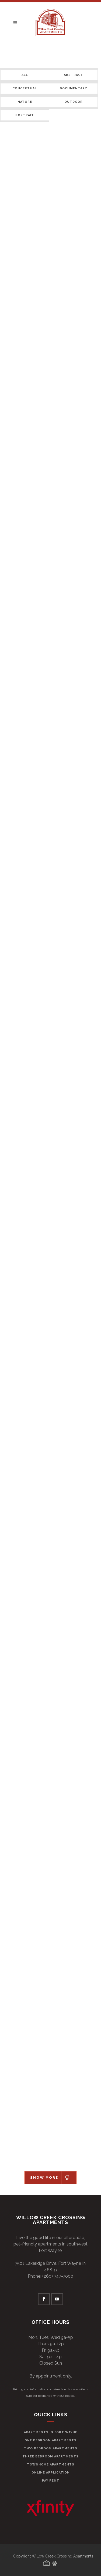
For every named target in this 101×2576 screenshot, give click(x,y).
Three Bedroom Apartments (50, 2456)
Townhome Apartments (50, 2464)
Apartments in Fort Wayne (50, 2432)
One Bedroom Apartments (50, 2440)
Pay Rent (50, 2480)
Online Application (51, 2472)
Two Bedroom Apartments (50, 2448)
